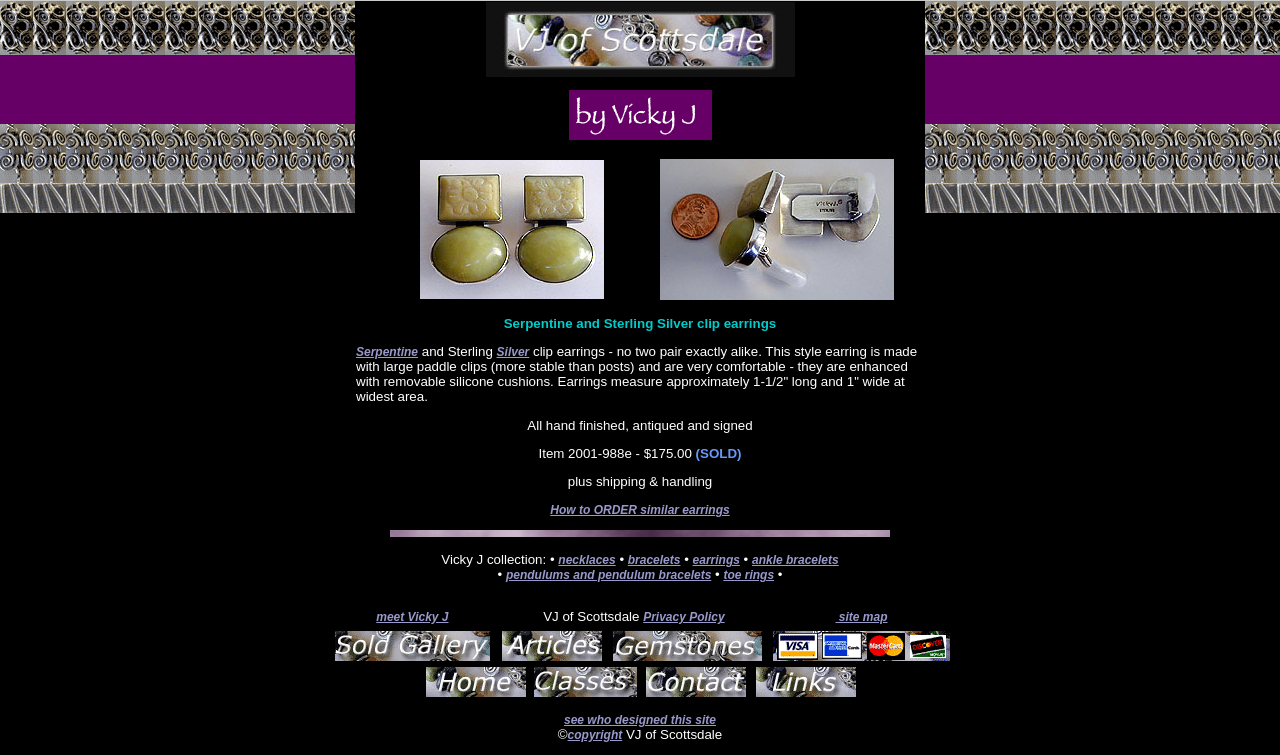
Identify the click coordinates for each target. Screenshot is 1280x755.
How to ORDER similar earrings (639, 510)
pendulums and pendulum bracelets (608, 575)
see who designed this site (640, 720)
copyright (595, 735)
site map (861, 617)
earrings (716, 560)
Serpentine (387, 352)
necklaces (586, 560)
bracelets (654, 560)
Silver (513, 352)
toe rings (748, 575)
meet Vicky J (412, 617)
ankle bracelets (795, 560)
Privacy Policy (683, 617)
